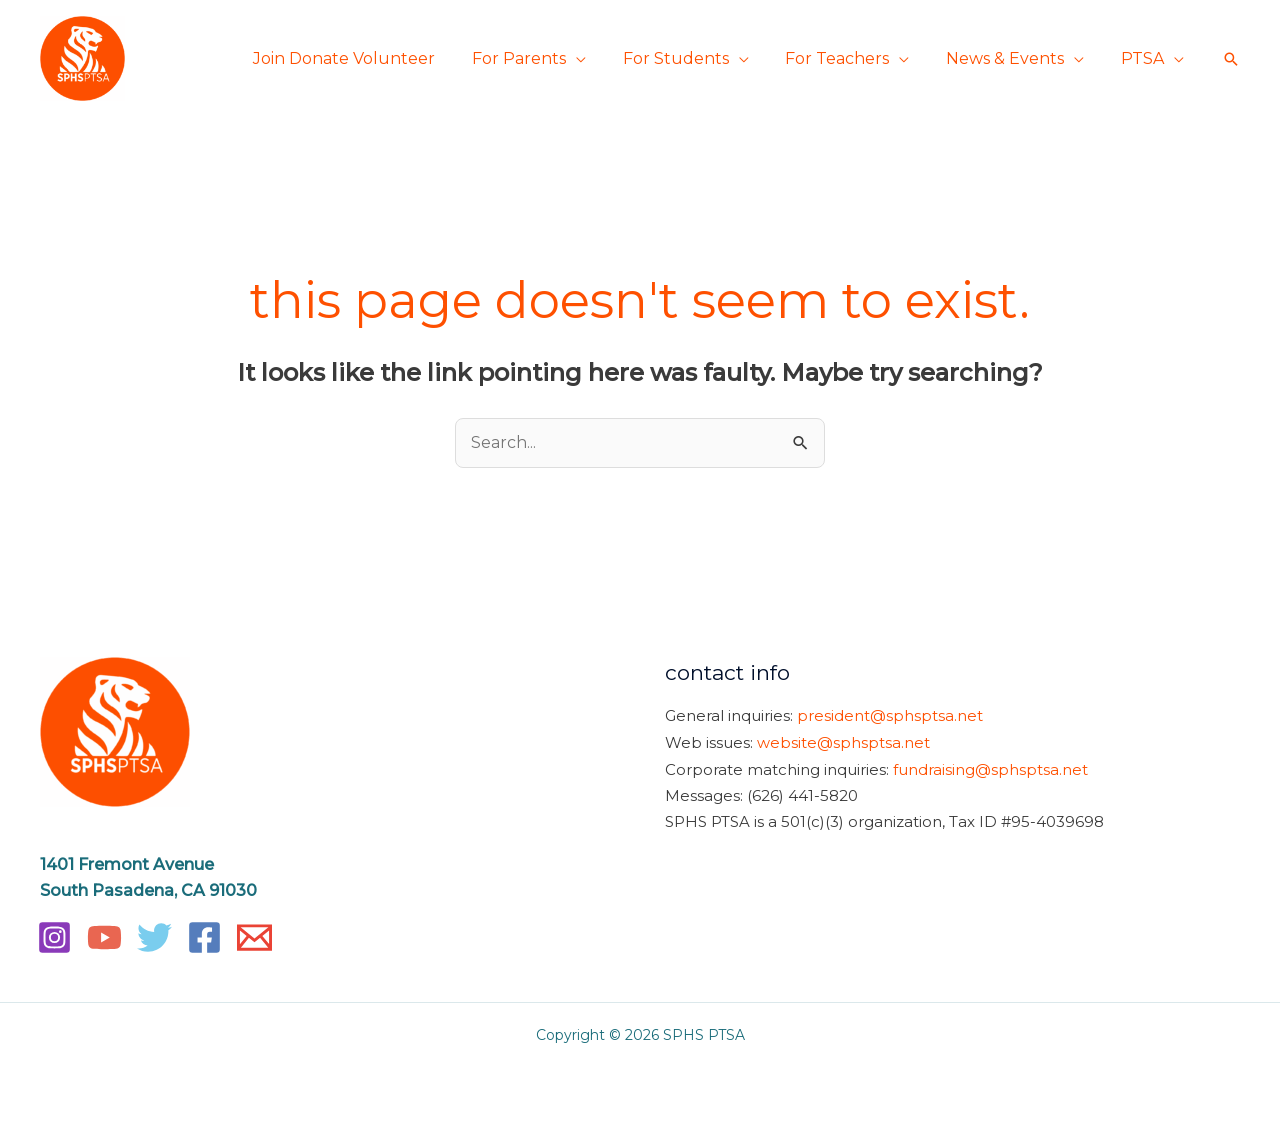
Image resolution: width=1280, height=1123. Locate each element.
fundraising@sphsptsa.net (990, 767)
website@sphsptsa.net (843, 741)
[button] (1231, 59)
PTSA (1144, 58)
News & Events (1012, 58)
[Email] (254, 937)
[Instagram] (54, 937)
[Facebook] (204, 937)
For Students (692, 58)
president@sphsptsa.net (890, 716)
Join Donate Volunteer (370, 58)
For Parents (540, 58)
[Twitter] (154, 937)
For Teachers (849, 58)
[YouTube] (104, 937)
